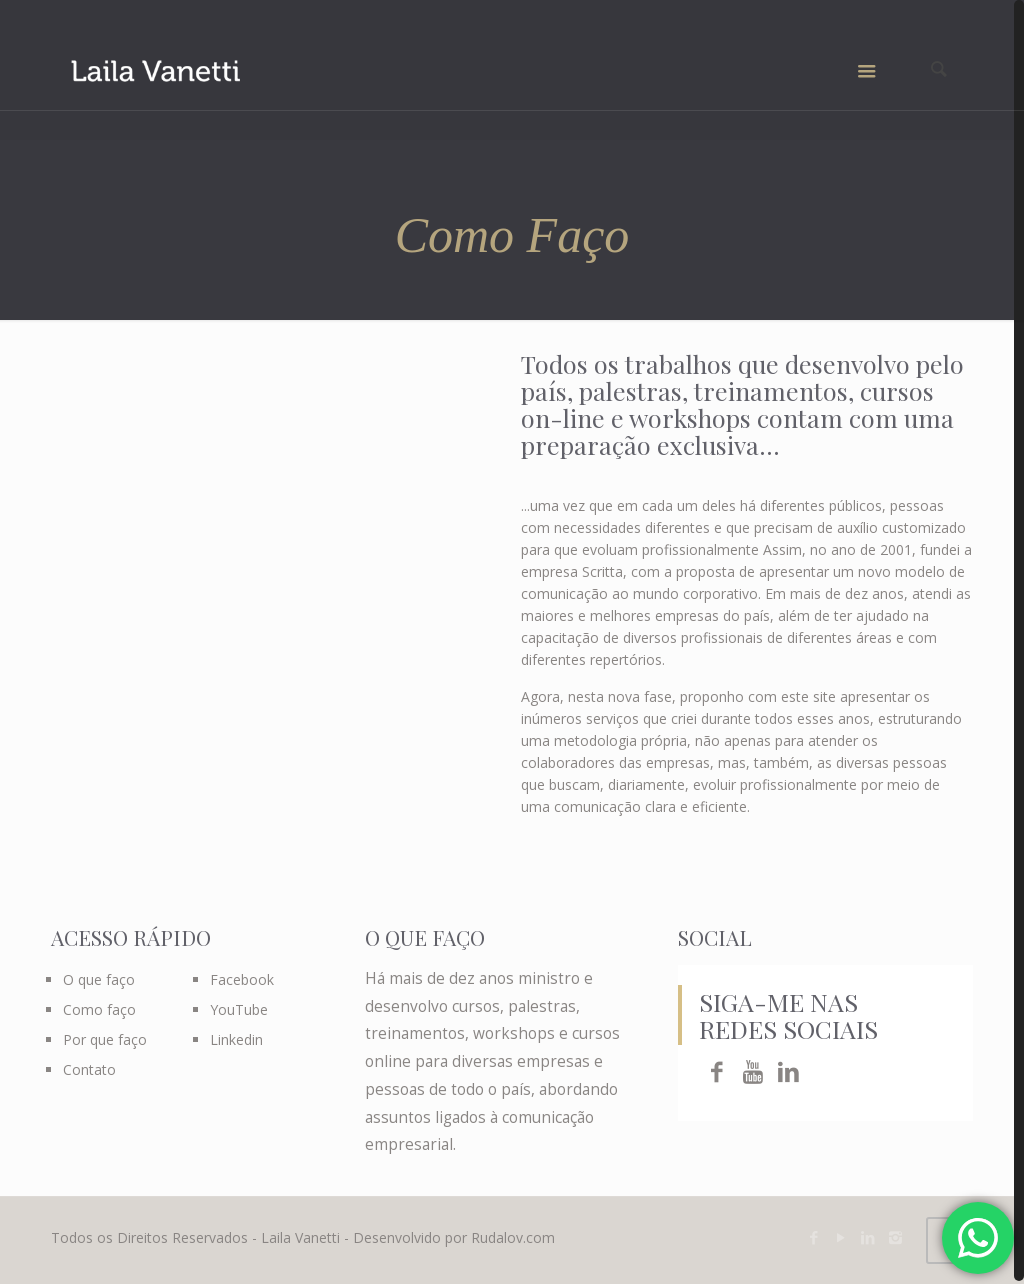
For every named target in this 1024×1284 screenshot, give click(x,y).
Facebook (242, 979)
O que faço (99, 979)
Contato (89, 1069)
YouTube (239, 1009)
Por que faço (105, 1039)
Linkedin (236, 1039)
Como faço (99, 1009)
